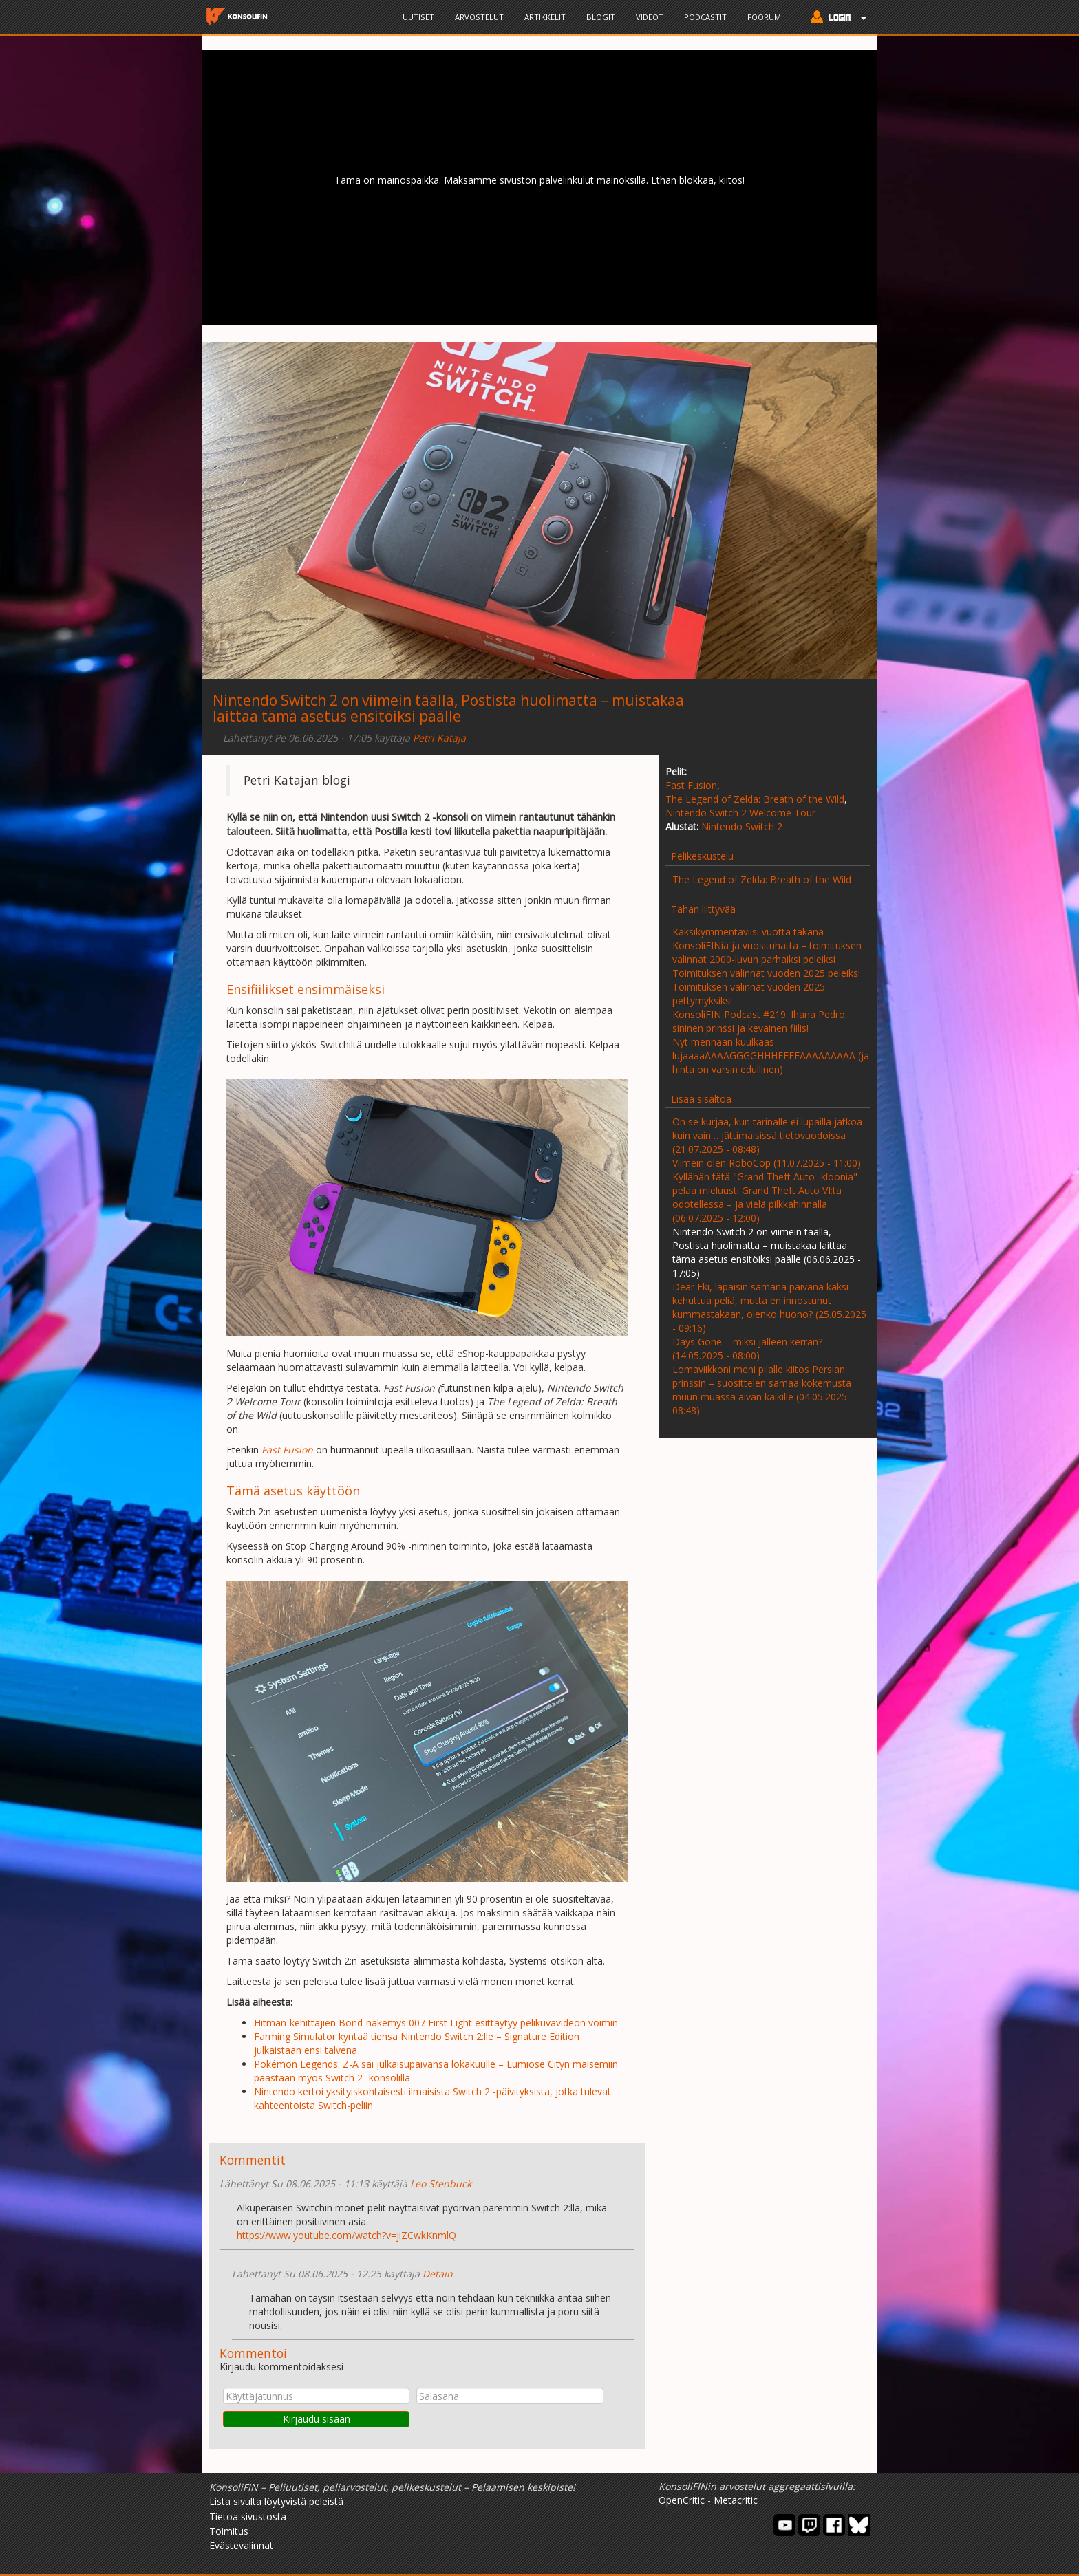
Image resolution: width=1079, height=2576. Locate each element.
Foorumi (765, 17)
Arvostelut (479, 17)
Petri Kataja (439, 737)
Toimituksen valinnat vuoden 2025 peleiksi (766, 972)
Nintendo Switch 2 (741, 826)
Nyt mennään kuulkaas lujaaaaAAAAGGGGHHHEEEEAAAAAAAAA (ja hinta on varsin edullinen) (770, 1055)
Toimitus (228, 2530)
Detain (438, 2273)
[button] (835, 18)
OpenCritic (682, 2500)
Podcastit (705, 17)
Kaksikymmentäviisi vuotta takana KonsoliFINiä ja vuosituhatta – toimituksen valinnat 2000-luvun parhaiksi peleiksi (767, 945)
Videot (649, 17)
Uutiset (418, 17)
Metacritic (736, 2500)
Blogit (600, 17)
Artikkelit (545, 17)
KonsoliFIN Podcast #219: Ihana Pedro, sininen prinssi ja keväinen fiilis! (760, 1021)
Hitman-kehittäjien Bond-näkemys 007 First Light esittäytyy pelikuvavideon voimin (436, 2022)
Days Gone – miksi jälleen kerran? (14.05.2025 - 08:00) (747, 1348)
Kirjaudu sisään (316, 2418)
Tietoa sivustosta (247, 2516)
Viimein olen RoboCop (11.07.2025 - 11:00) (766, 1162)
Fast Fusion (691, 785)
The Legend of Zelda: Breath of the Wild (754, 798)
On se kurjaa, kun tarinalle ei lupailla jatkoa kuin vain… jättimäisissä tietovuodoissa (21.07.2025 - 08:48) (767, 1135)
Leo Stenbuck (440, 2183)
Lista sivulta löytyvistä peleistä (276, 2501)
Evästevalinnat (241, 2545)
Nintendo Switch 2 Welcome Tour (740, 812)
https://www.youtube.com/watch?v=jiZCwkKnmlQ (346, 2235)
